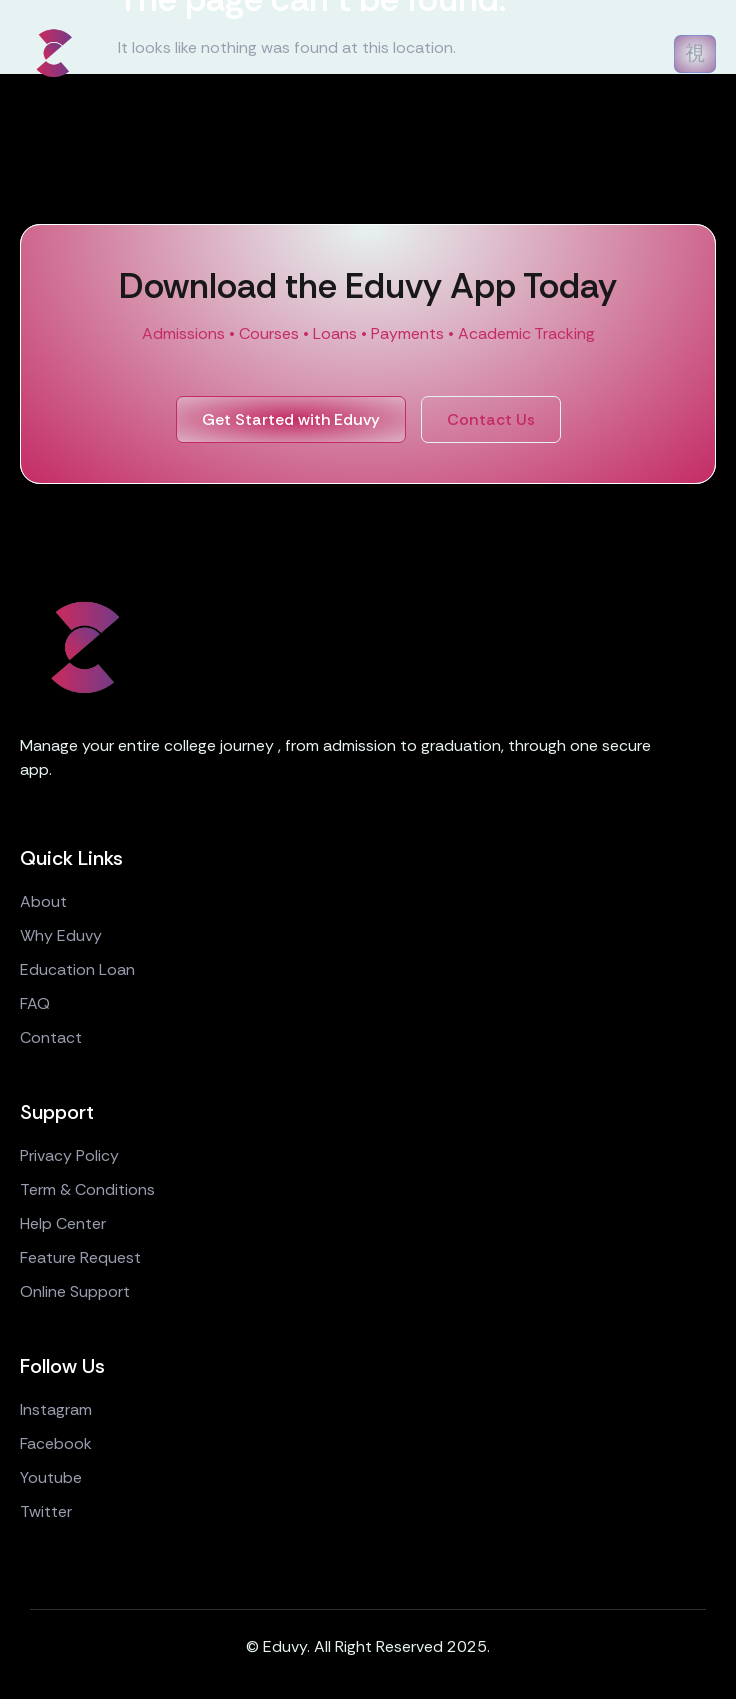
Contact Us (491, 419)
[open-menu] (695, 53)
